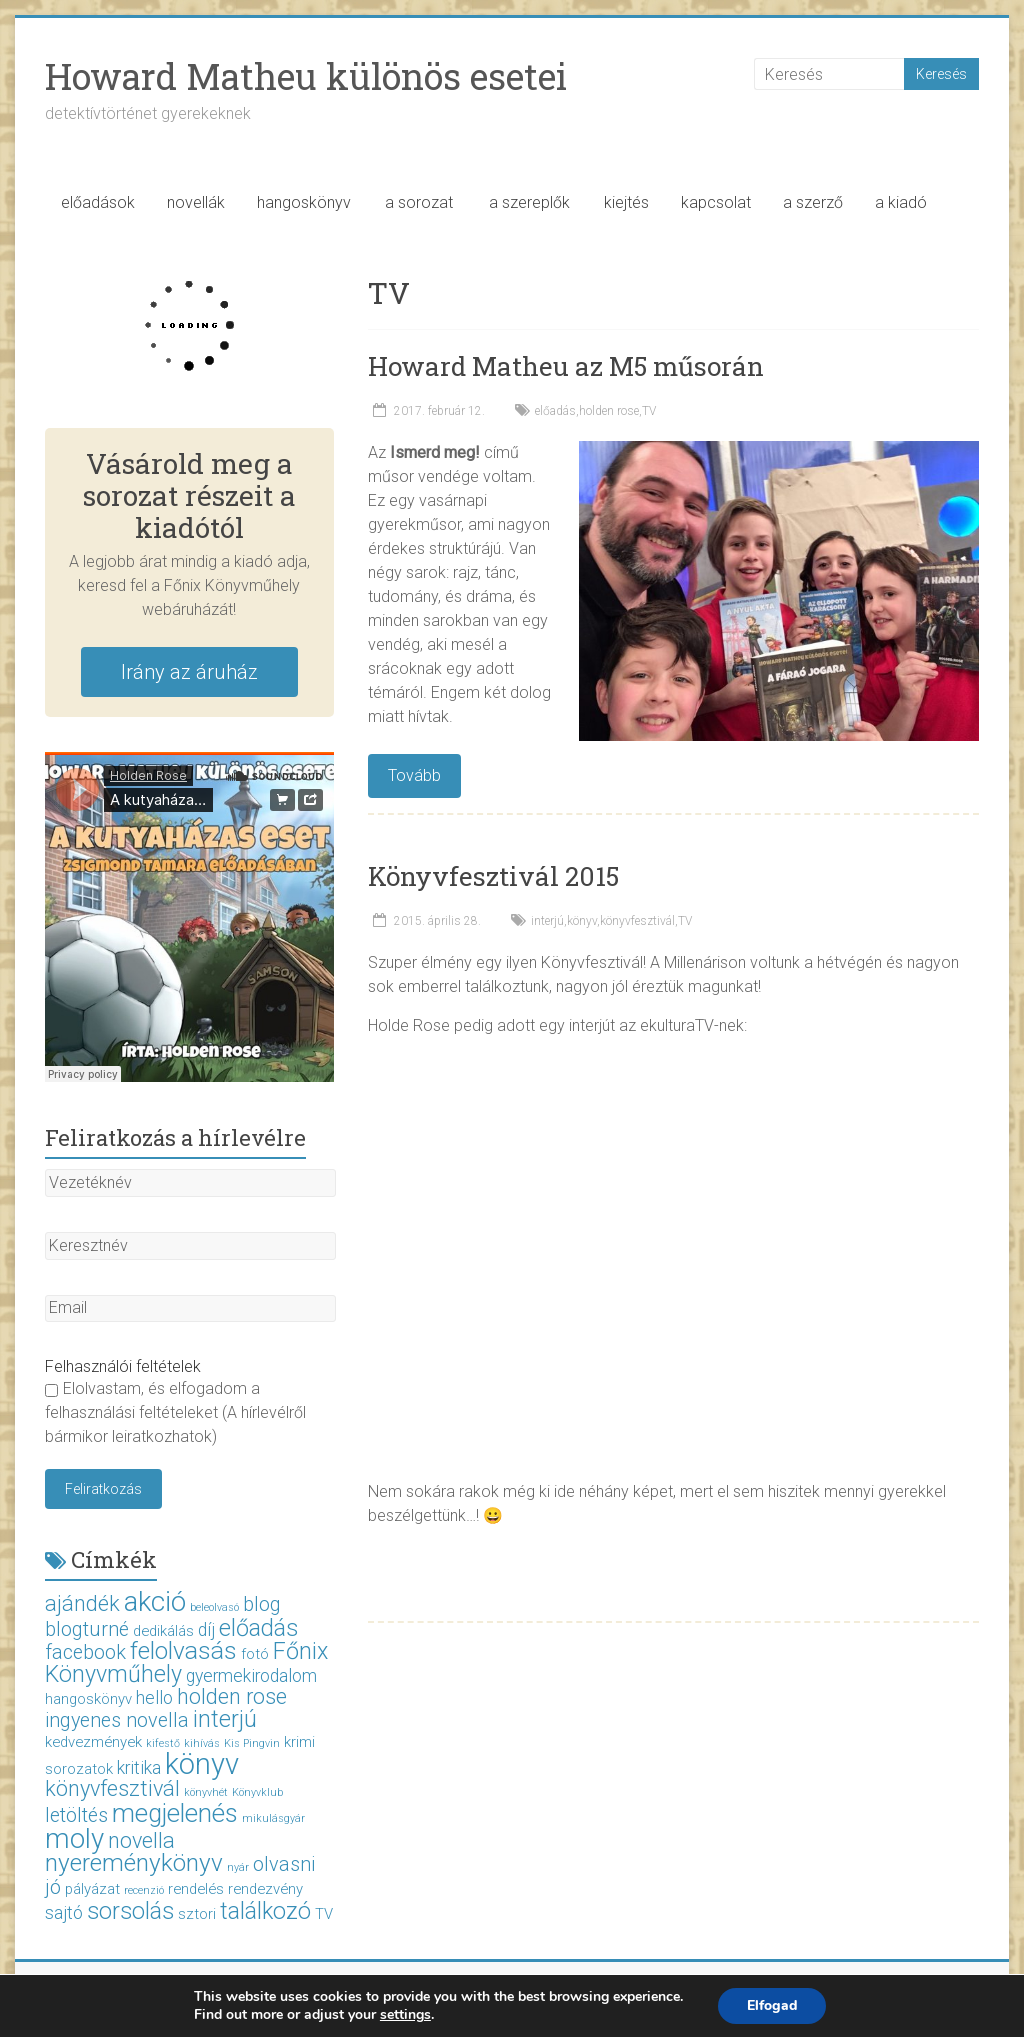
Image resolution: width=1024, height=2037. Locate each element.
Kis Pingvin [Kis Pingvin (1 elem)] (252, 1743)
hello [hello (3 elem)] (154, 1698)
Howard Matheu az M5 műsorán (566, 366)
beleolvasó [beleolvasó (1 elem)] (214, 1607)
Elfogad (771, 2005)
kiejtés (626, 202)
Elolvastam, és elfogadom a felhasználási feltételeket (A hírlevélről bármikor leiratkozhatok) (175, 1412)
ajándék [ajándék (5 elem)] (82, 1603)
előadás (555, 411)
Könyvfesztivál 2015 (493, 876)
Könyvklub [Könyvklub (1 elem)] (257, 1792)
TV (649, 411)
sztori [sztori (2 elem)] (197, 1914)
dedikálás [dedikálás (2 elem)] (163, 1631)
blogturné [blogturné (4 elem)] (87, 1629)
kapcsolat (716, 202)
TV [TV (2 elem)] (324, 1914)
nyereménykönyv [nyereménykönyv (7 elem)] (134, 1862)
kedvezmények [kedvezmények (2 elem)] (93, 1742)
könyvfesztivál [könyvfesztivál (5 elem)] (112, 1788)
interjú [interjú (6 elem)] (225, 1719)
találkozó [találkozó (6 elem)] (265, 1911)
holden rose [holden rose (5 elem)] (232, 1696)
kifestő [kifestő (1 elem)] (163, 1743)
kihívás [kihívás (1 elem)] (202, 1743)
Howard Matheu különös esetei (306, 76)
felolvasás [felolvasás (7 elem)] (183, 1650)
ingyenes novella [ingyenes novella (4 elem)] (117, 1720)
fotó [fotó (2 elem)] (255, 1654)
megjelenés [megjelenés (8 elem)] (175, 1813)
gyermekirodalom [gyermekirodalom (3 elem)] (251, 1676)
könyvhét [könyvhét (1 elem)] (206, 1792)
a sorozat (419, 202)
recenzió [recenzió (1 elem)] (144, 1890)
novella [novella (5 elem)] (141, 1840)
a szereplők (529, 202)
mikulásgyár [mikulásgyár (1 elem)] (273, 1818)
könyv (582, 921)
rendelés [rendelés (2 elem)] (196, 1889)
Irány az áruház (189, 672)
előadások (98, 202)
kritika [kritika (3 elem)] (139, 1768)
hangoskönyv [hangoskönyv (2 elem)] (88, 1699)
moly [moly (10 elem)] (74, 1838)
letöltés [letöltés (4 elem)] (76, 1815)
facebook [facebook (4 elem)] (85, 1652)
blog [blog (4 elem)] (262, 1604)
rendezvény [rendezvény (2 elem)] (265, 1889)
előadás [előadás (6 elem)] (258, 1628)
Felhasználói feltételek (123, 1366)
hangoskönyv (304, 202)
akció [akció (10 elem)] (155, 1601)
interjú (547, 921)
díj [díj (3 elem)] (206, 1630)
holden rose (609, 411)
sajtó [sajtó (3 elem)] (64, 1913)
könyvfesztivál (637, 921)
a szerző (813, 202)
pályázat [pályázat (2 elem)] (92, 1889)
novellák (196, 202)
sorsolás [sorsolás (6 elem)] (130, 1911)
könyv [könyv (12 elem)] (202, 1764)
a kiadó (901, 202)
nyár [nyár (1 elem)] (238, 1867)
